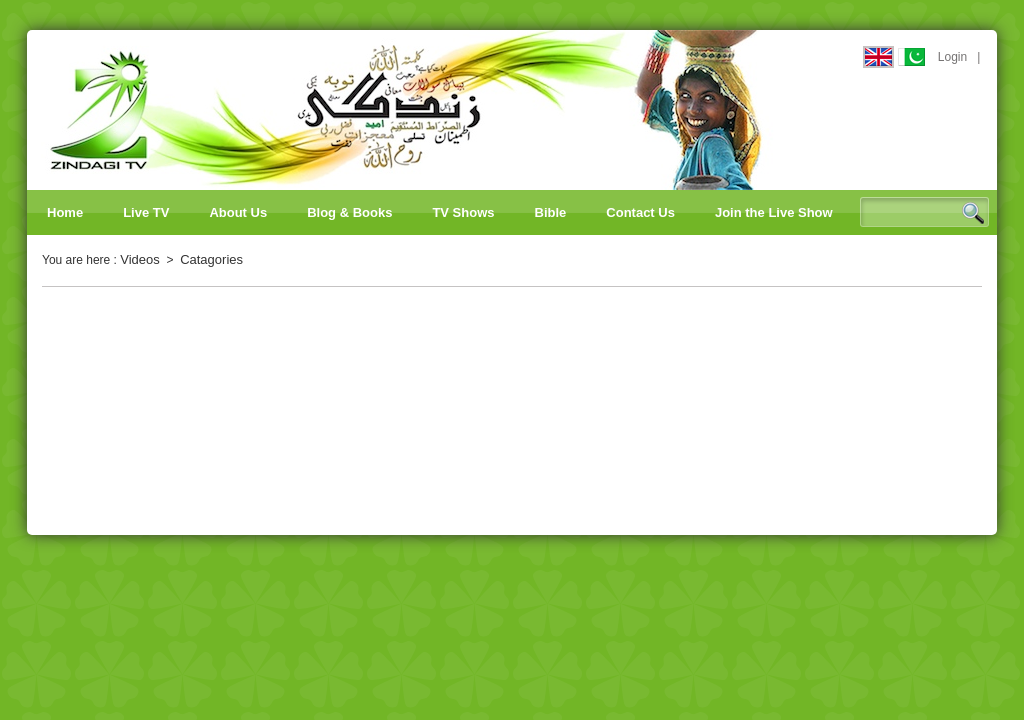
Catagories (211, 259)
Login (952, 57)
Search (973, 213)
